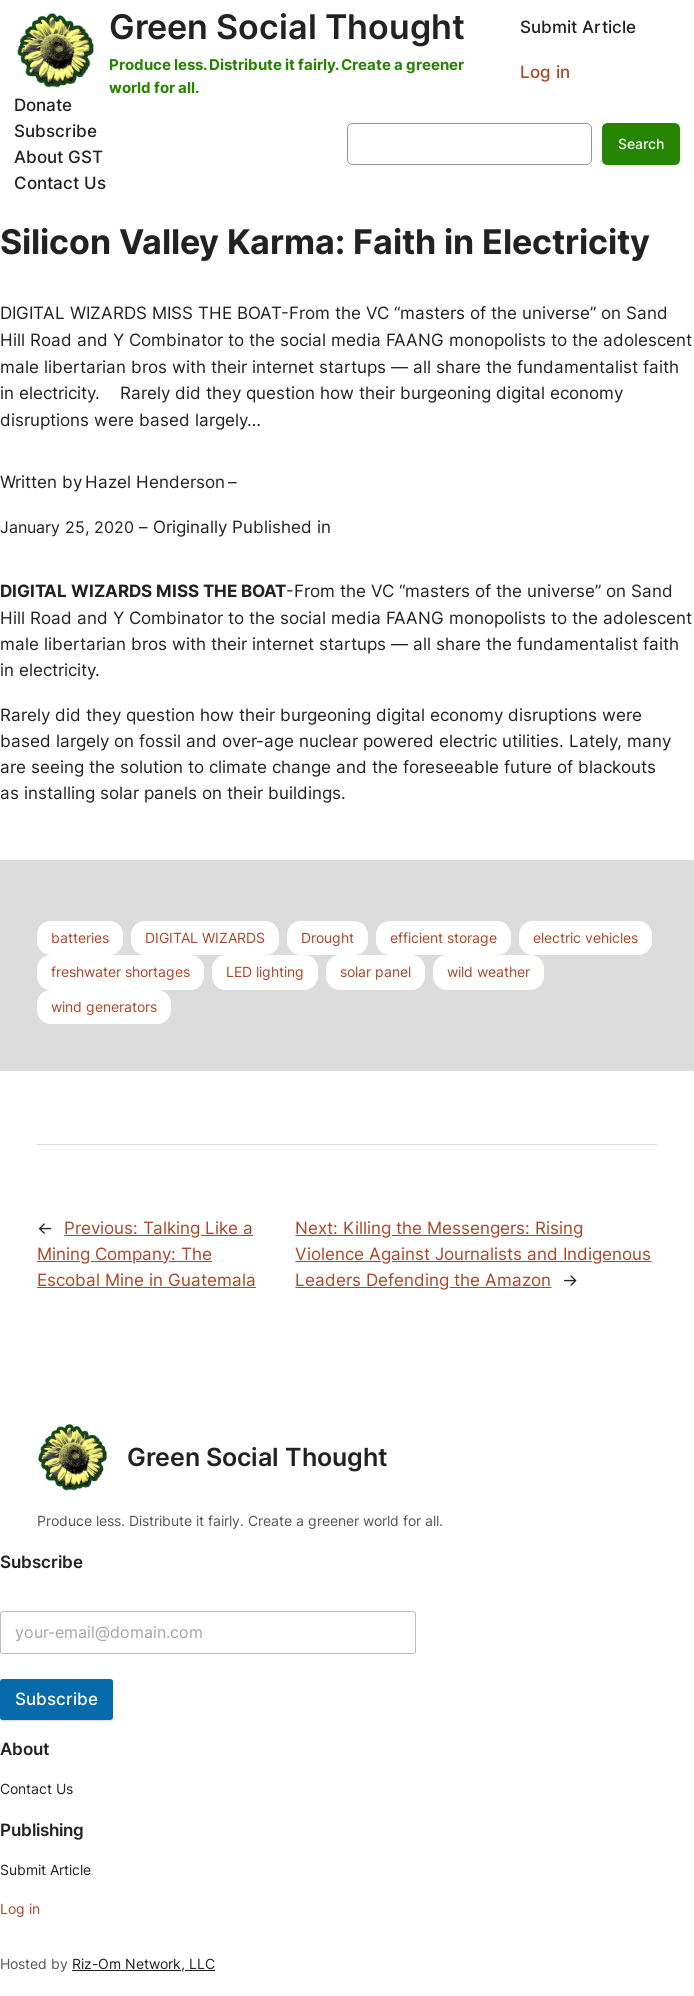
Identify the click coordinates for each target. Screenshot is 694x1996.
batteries (80, 937)
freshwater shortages (120, 971)
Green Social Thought (287, 26)
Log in (545, 72)
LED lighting (265, 971)
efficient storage (443, 937)
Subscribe (56, 1699)
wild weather (488, 971)
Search (641, 143)
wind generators (104, 1006)
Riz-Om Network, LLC (143, 1963)
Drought (327, 937)
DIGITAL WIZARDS (205, 937)
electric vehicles (585, 937)
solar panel (375, 971)
